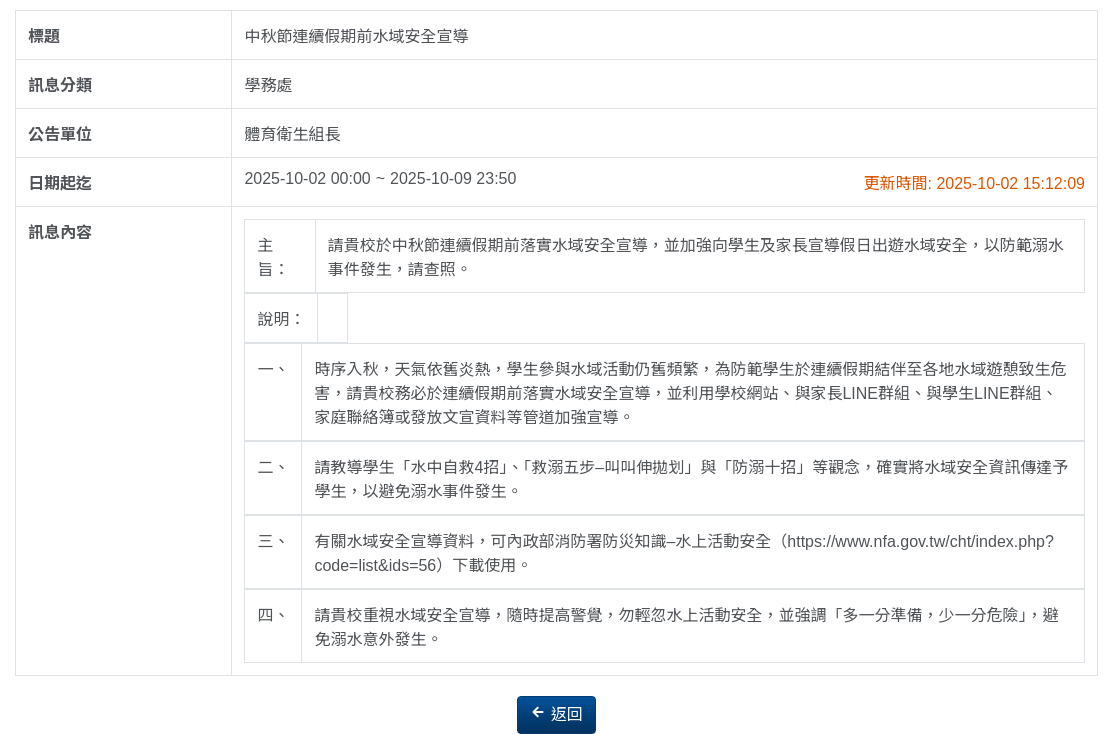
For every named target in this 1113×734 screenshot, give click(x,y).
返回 (556, 713)
